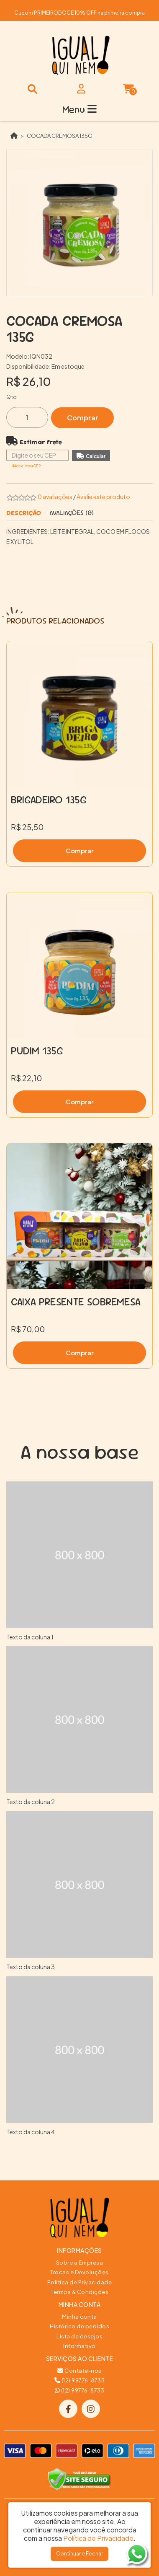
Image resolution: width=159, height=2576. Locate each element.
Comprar (82, 417)
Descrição (23, 512)
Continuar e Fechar (79, 2553)
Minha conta (79, 2316)
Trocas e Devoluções (79, 2272)
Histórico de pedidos (79, 2326)
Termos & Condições (79, 2292)
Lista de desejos (79, 2336)
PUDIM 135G (37, 1050)
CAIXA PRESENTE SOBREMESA (76, 1301)
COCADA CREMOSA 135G (59, 135)
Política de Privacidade (79, 2282)
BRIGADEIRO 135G (49, 799)
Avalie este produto (103, 496)
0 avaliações (55, 496)
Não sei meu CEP (26, 465)
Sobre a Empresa (79, 2262)
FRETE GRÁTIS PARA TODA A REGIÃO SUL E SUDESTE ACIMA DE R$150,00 (79, 10)
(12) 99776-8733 (79, 2380)
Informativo (79, 2346)
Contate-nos (79, 2370)
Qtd (11, 397)
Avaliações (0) (71, 512)
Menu (79, 109)
